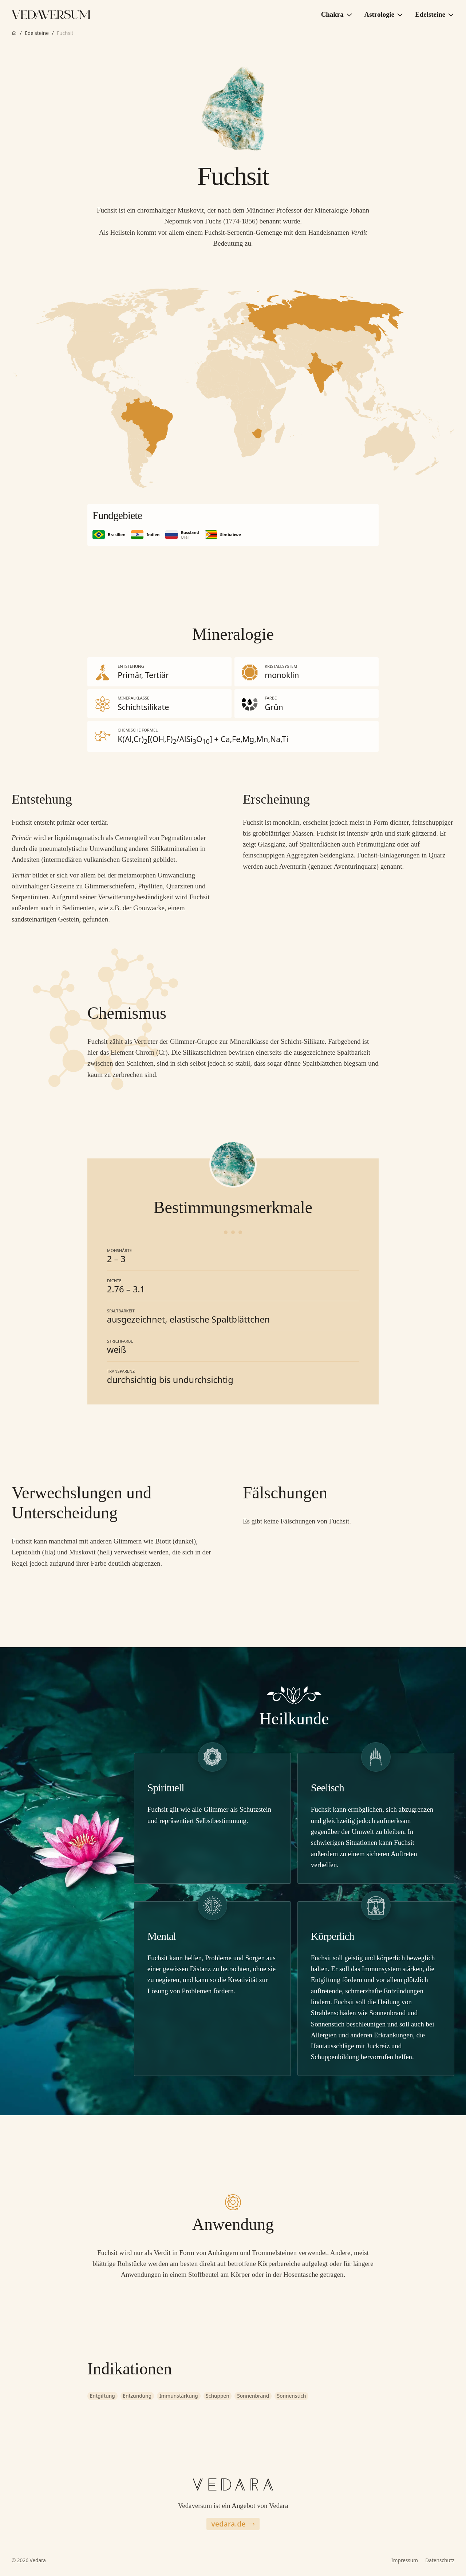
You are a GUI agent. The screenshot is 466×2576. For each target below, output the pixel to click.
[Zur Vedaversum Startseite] (51, 14)
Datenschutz (439, 2560)
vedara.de (232, 2524)
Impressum (404, 2560)
